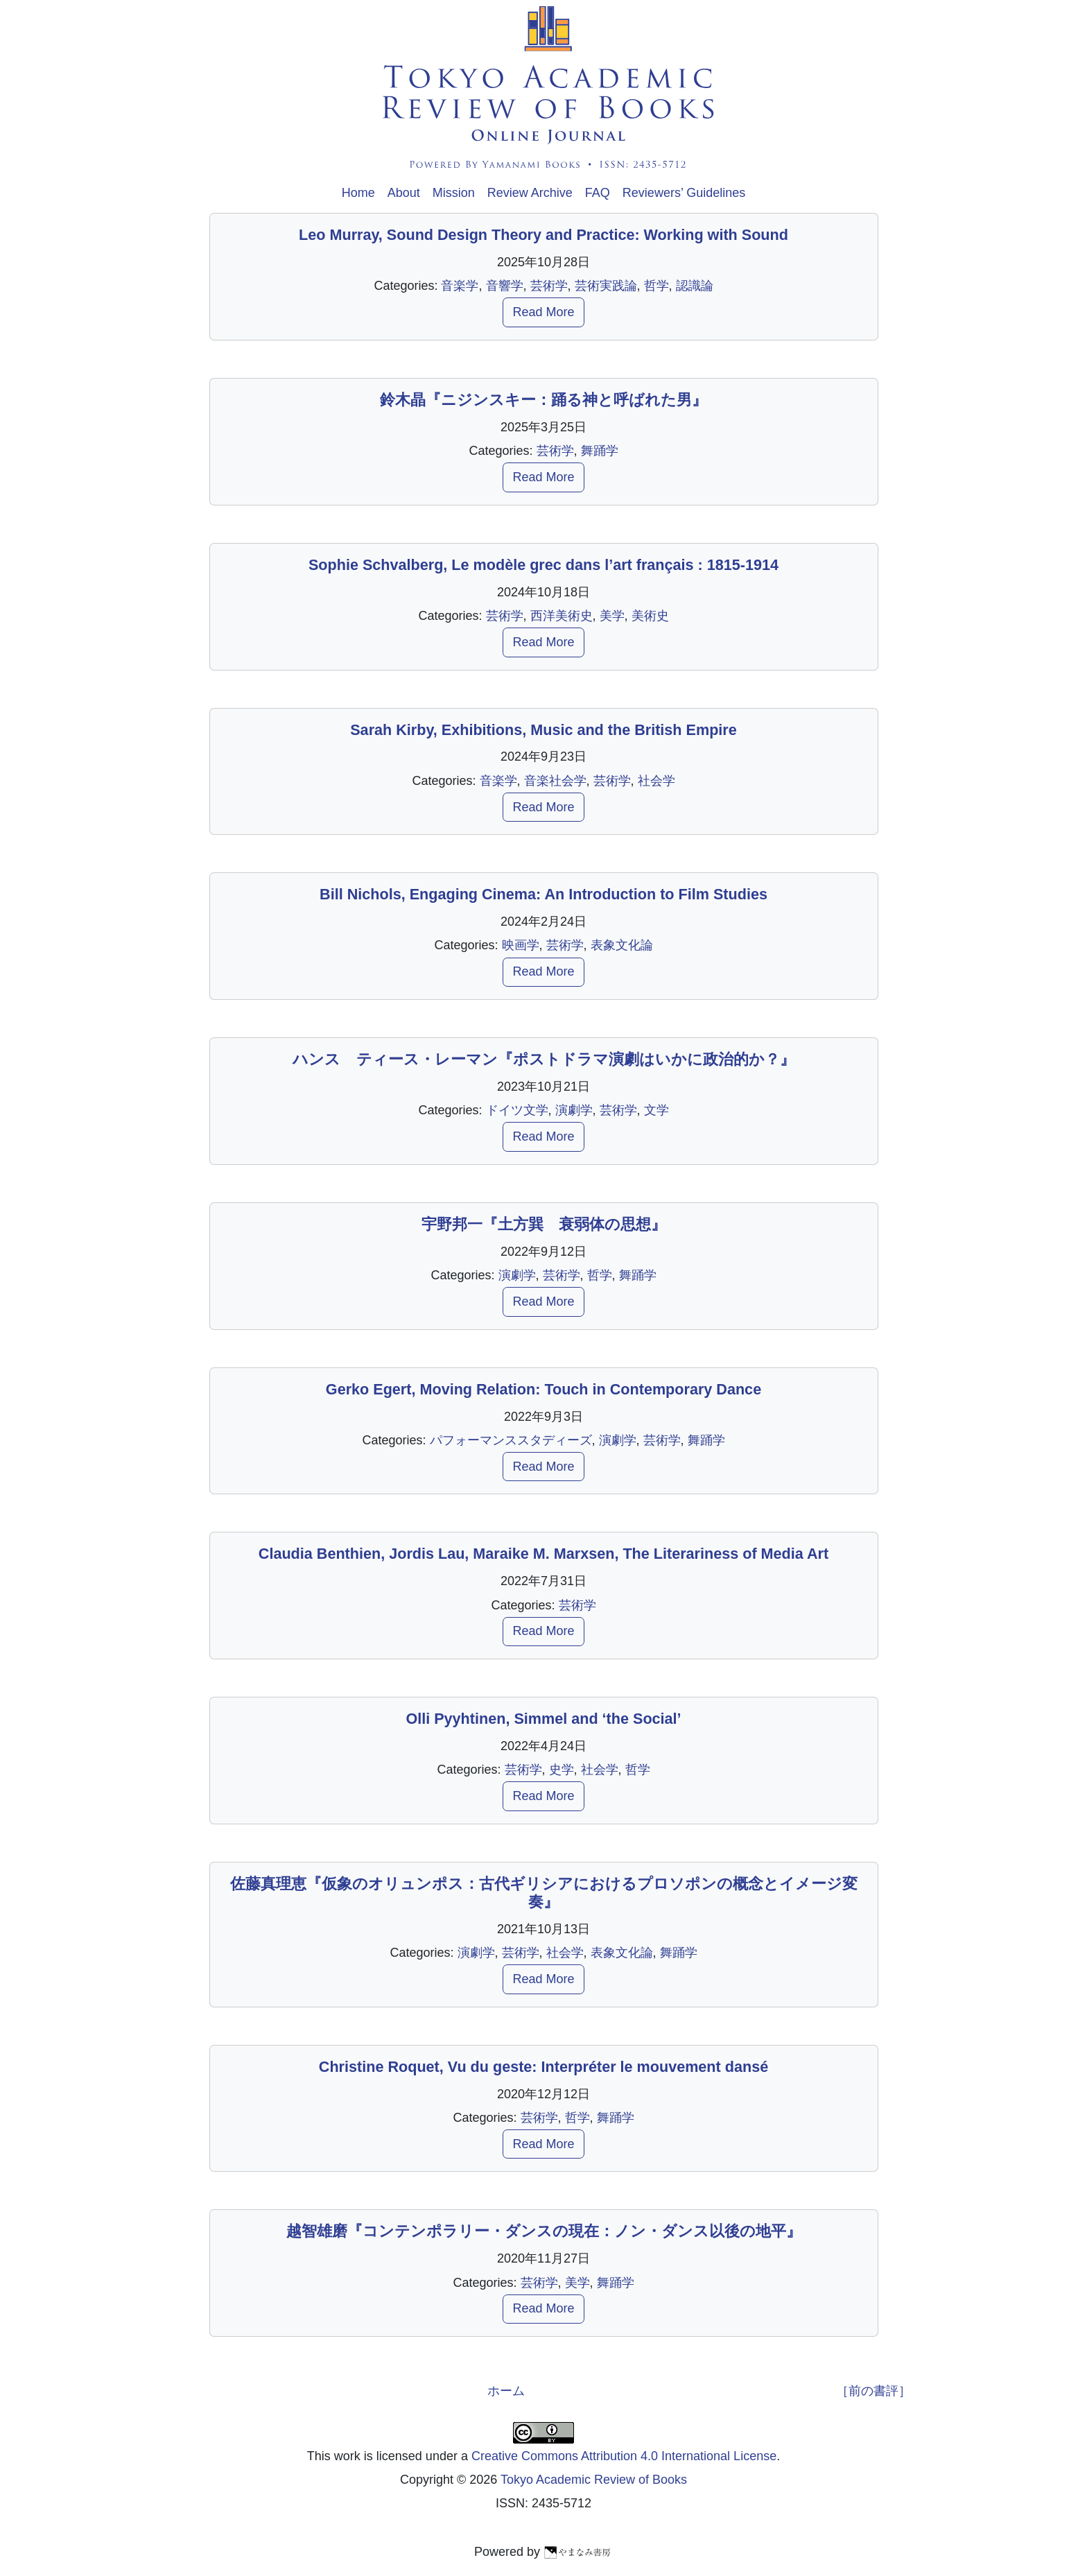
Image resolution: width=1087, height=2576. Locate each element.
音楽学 (459, 286)
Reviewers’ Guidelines (684, 193)
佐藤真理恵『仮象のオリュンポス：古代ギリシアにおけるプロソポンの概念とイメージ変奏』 (544, 1892)
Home (358, 193)
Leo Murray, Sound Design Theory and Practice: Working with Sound (543, 234)
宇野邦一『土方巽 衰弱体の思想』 (543, 1224)
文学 (656, 1110)
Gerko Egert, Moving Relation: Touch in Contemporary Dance (543, 1389)
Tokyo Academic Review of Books (594, 2480)
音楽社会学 (555, 781)
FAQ (597, 193)
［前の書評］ (873, 2391)
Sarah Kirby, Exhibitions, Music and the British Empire (543, 729)
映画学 (520, 945)
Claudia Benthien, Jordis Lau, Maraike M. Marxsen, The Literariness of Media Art (543, 1553)
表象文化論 (622, 945)
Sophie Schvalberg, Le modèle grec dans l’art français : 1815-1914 (543, 564)
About (404, 193)
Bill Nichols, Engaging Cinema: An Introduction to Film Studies (543, 894)
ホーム (506, 2391)
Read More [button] (543, 312)
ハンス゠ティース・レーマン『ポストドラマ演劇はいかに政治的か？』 (544, 1059)
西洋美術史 (561, 616)
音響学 (504, 286)
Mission (454, 193)
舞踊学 (599, 451)
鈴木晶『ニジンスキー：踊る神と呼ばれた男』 (543, 399)
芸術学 (549, 286)
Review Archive (530, 193)
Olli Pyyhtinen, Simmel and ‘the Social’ (543, 1718)
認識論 (694, 286)
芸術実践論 (606, 286)
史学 (561, 1770)
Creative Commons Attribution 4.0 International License (623, 2456)
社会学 (656, 781)
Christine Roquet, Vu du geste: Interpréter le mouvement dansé (543, 2066)
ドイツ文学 (517, 1110)
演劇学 (574, 1110)
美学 (612, 616)
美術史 (650, 616)
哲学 (656, 286)
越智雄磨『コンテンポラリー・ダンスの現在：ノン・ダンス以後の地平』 (543, 2231)
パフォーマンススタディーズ (511, 1440)
